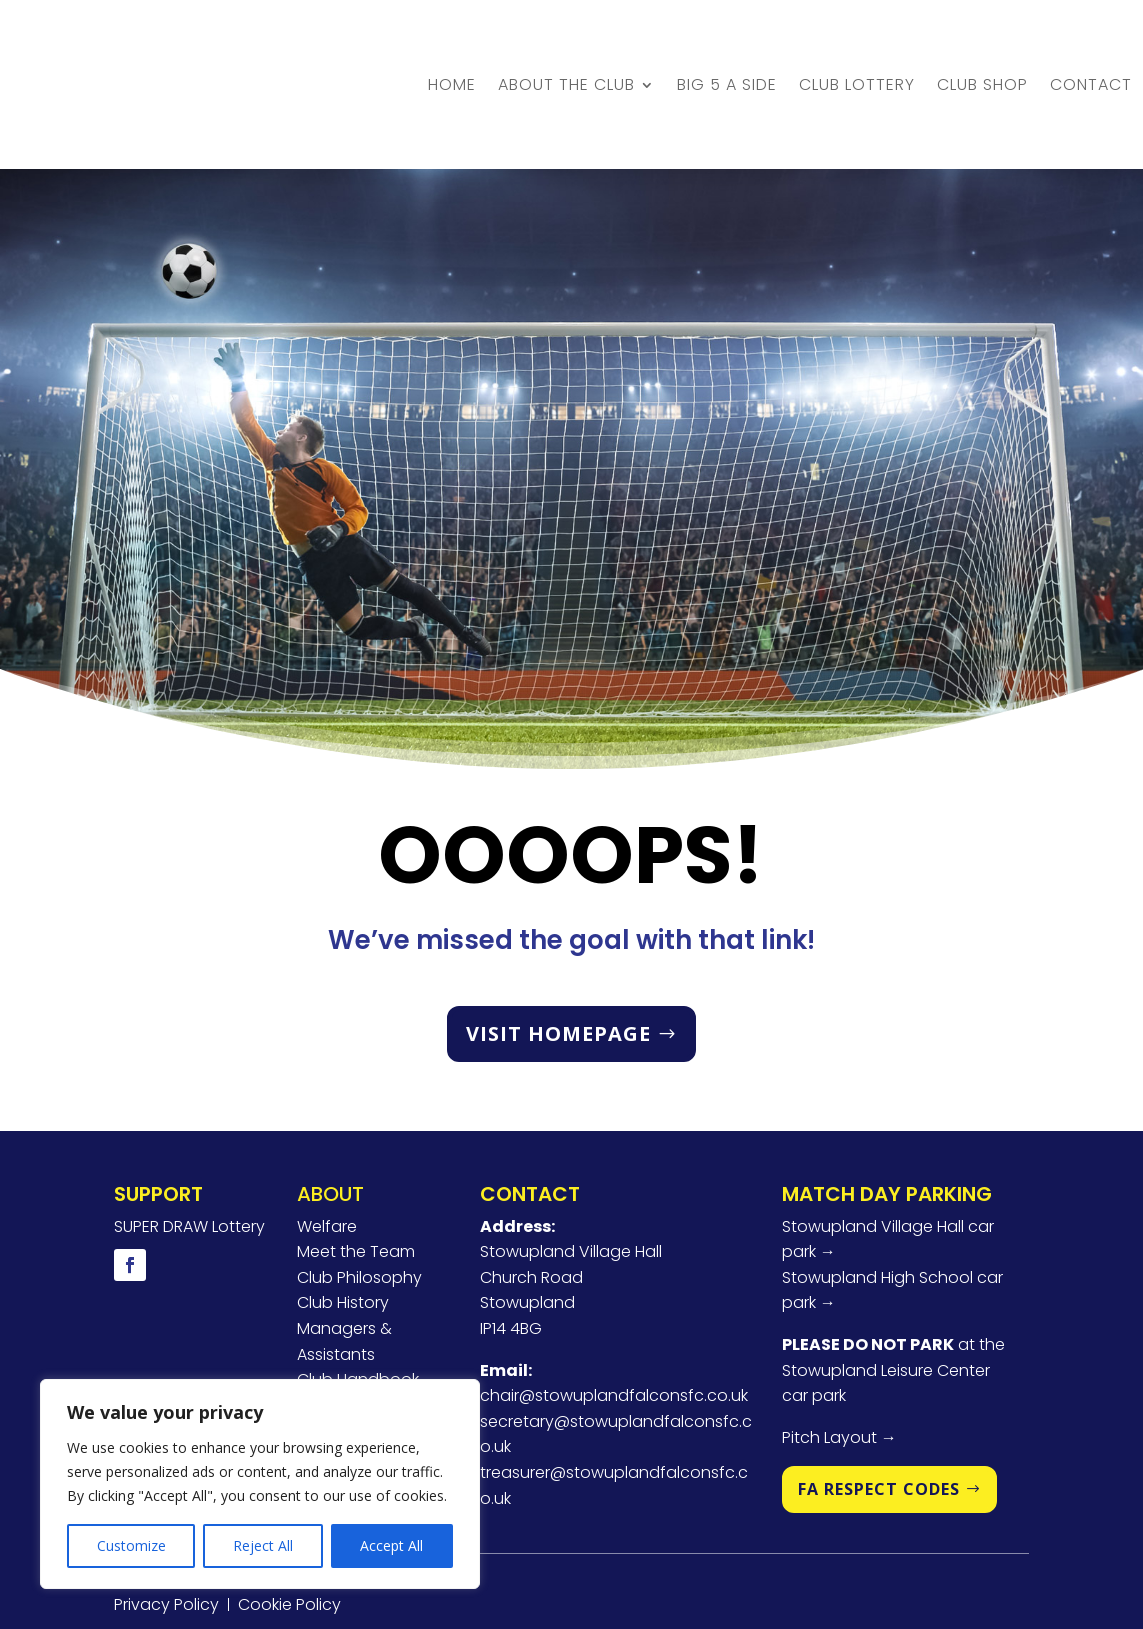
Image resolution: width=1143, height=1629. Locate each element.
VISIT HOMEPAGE (558, 946)
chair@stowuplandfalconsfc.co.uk (614, 1308)
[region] (260, 1484)
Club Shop (982, 40)
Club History (343, 1215)
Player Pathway (357, 1318)
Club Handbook (358, 1292)
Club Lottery (857, 40)
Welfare (327, 1138)
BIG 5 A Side (727, 40)
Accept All (391, 1545)
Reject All (263, 1545)
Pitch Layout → (839, 1350)
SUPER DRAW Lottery (189, 1138)
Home (452, 40)
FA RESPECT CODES (879, 1402)
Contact (1091, 40)
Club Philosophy (359, 1190)
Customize (131, 1545)
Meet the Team (356, 1164)
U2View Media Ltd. (630, 1564)
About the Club (566, 40)
